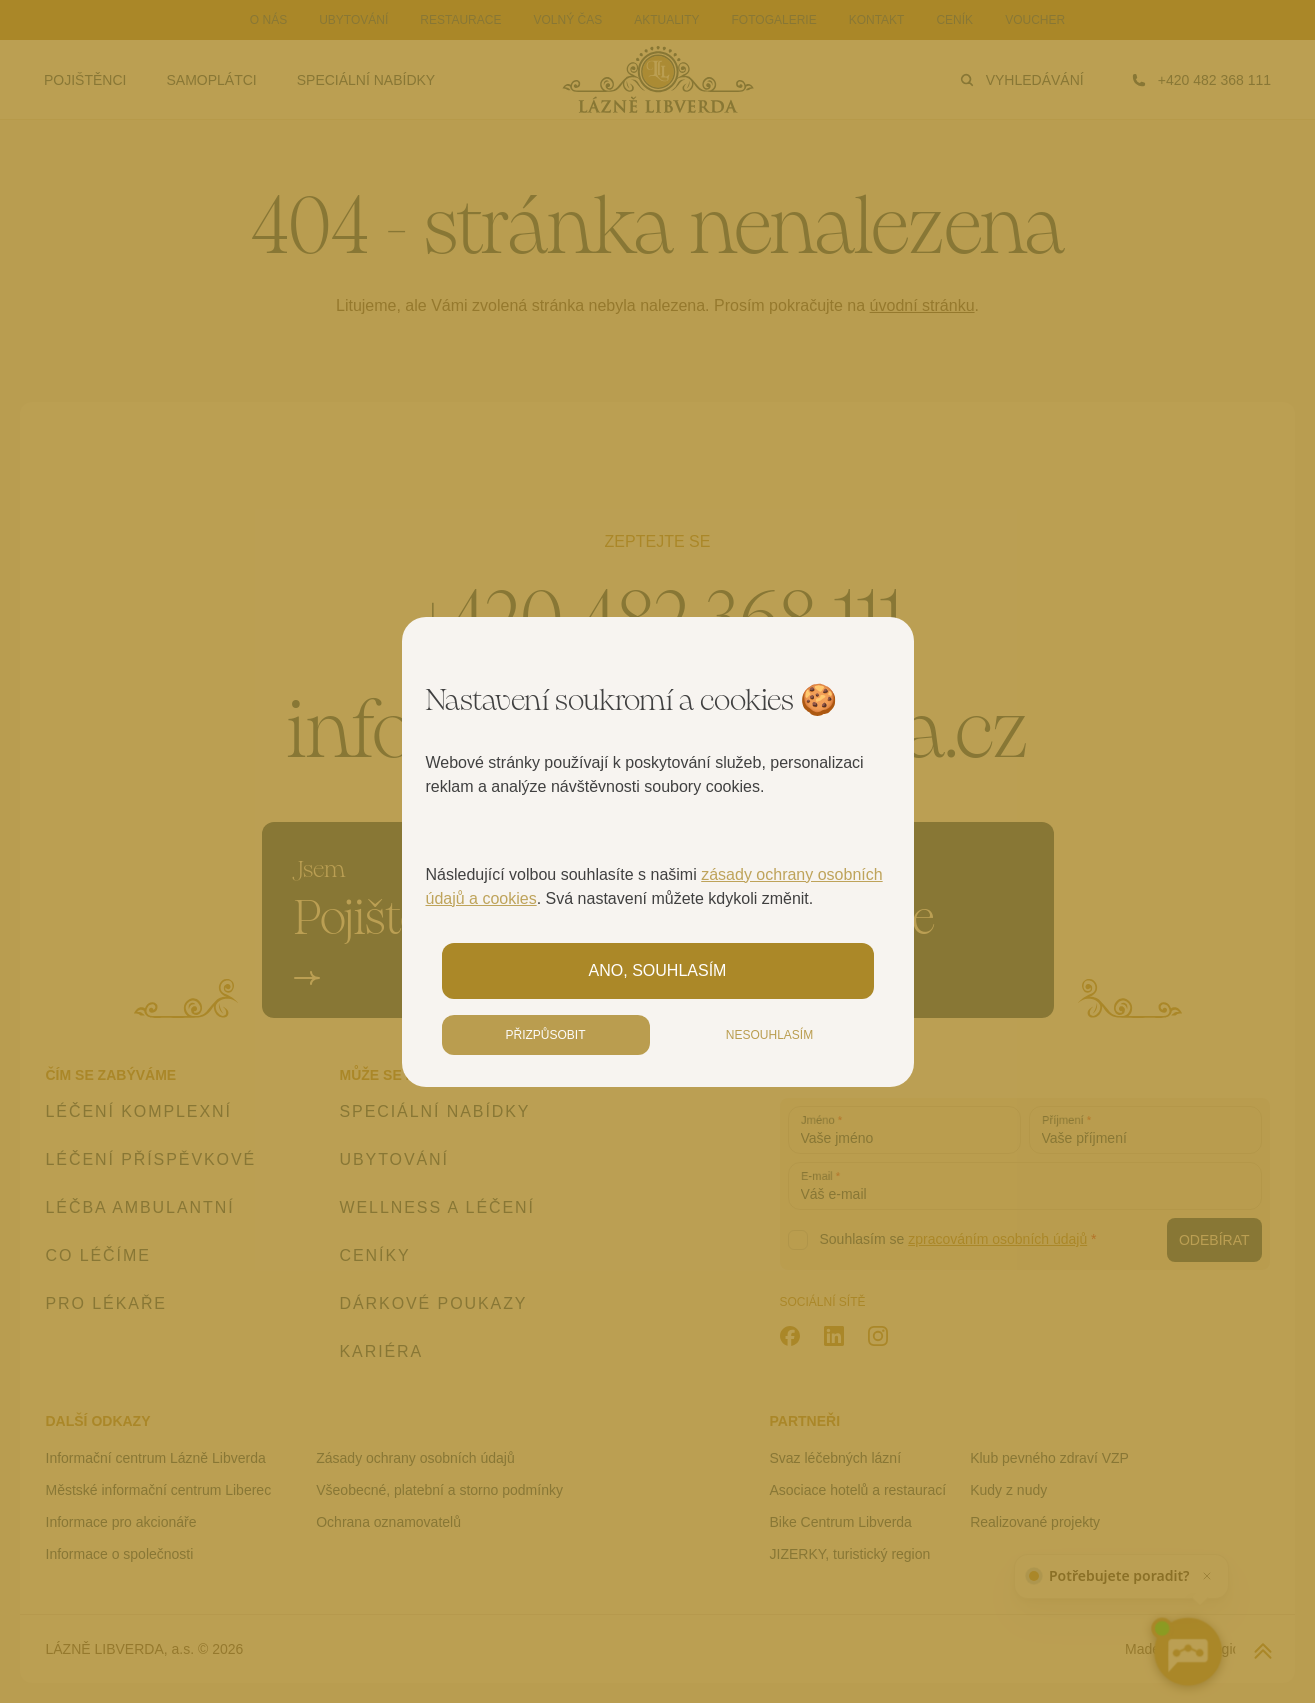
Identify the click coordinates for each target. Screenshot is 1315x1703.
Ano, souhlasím (658, 970)
